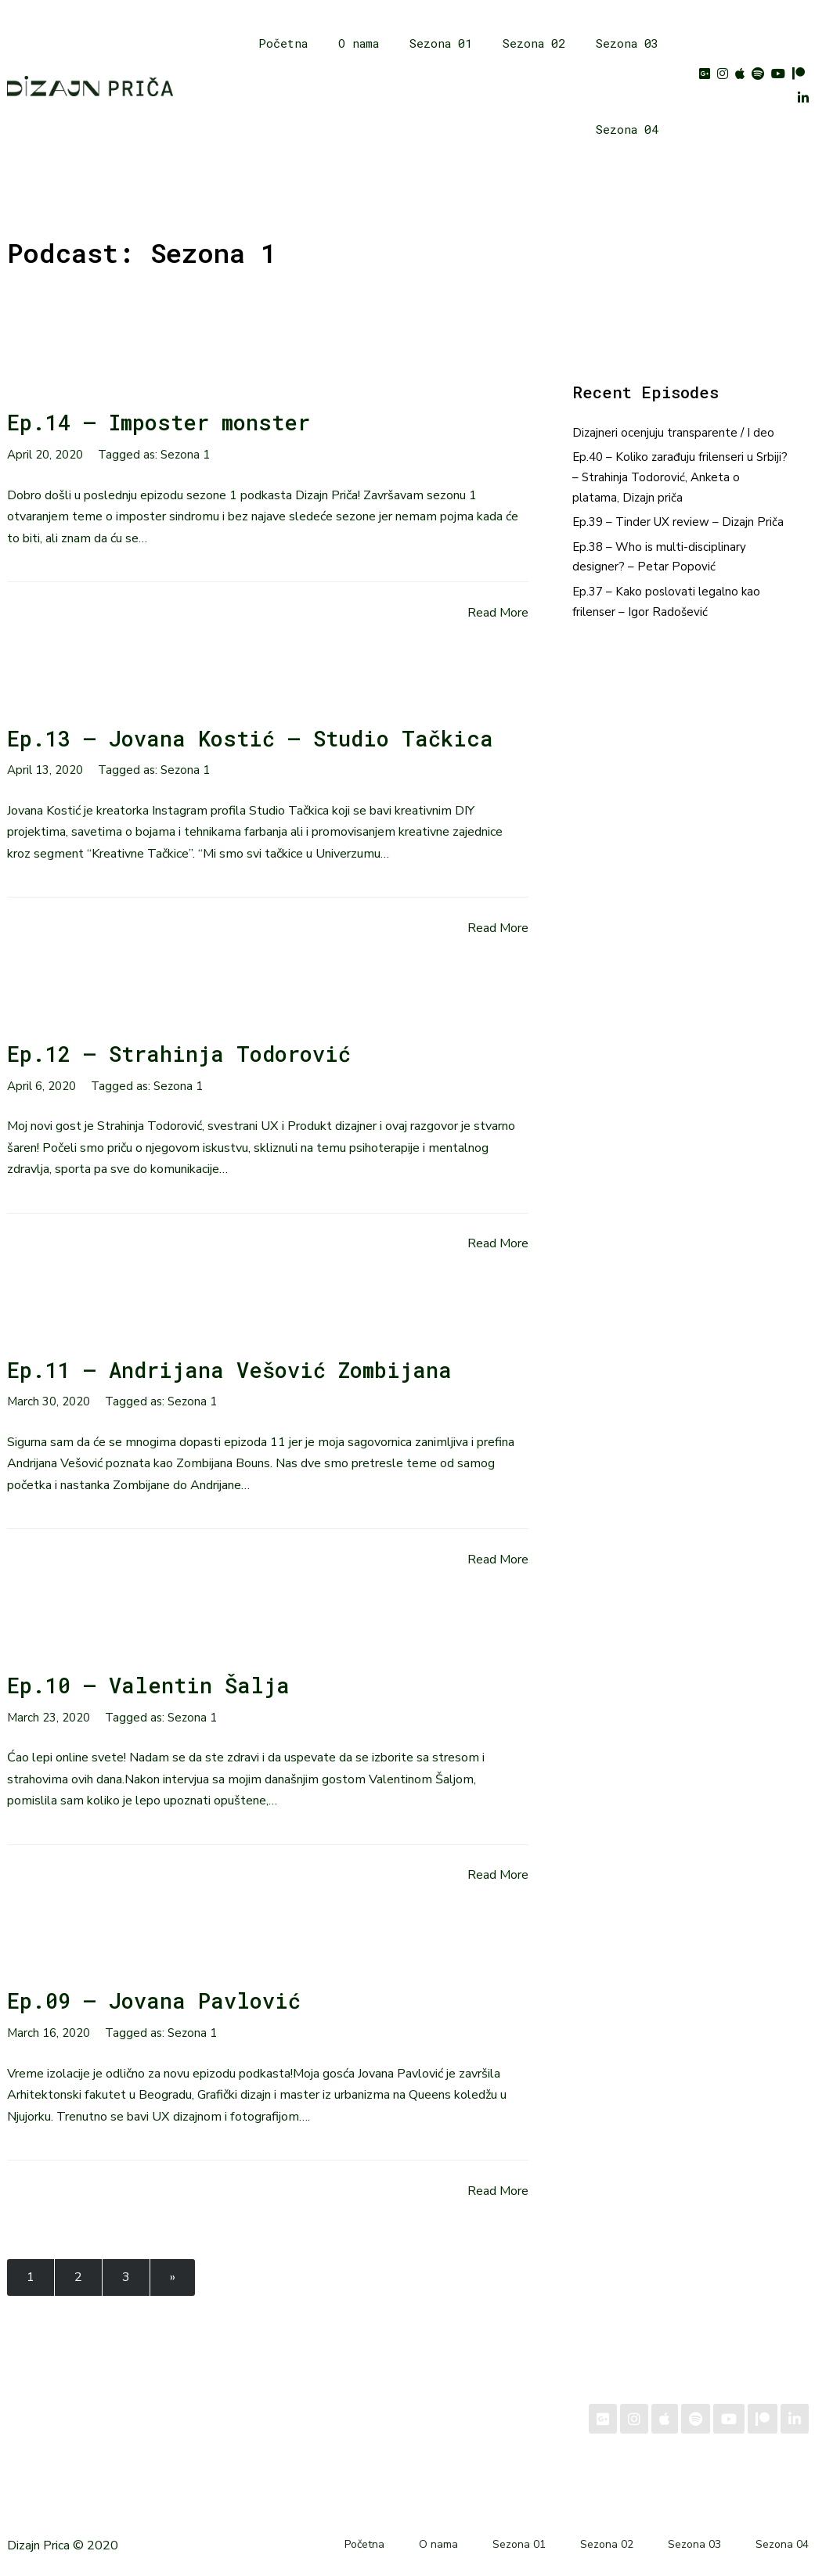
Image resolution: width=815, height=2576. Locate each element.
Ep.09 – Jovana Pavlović (154, 2000)
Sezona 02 (534, 43)
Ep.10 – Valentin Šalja (148, 1685)
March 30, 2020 (48, 1401)
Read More (497, 612)
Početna (283, 43)
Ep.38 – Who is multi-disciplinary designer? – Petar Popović (659, 557)
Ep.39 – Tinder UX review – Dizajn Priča (678, 522)
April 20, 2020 (45, 454)
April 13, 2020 (45, 770)
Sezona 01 (440, 43)
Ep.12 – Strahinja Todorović (179, 1053)
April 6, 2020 (41, 1086)
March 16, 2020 (48, 2033)
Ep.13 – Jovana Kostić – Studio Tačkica (250, 738)
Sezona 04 (627, 129)
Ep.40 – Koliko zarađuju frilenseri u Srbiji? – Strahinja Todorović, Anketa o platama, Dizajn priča (680, 477)
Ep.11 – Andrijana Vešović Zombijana (229, 1369)
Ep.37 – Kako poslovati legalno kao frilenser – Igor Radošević (666, 602)
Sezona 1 (185, 454)
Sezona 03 (627, 43)
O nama (358, 43)
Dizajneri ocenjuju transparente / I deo (673, 433)
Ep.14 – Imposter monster (158, 422)
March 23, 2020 (48, 1717)
